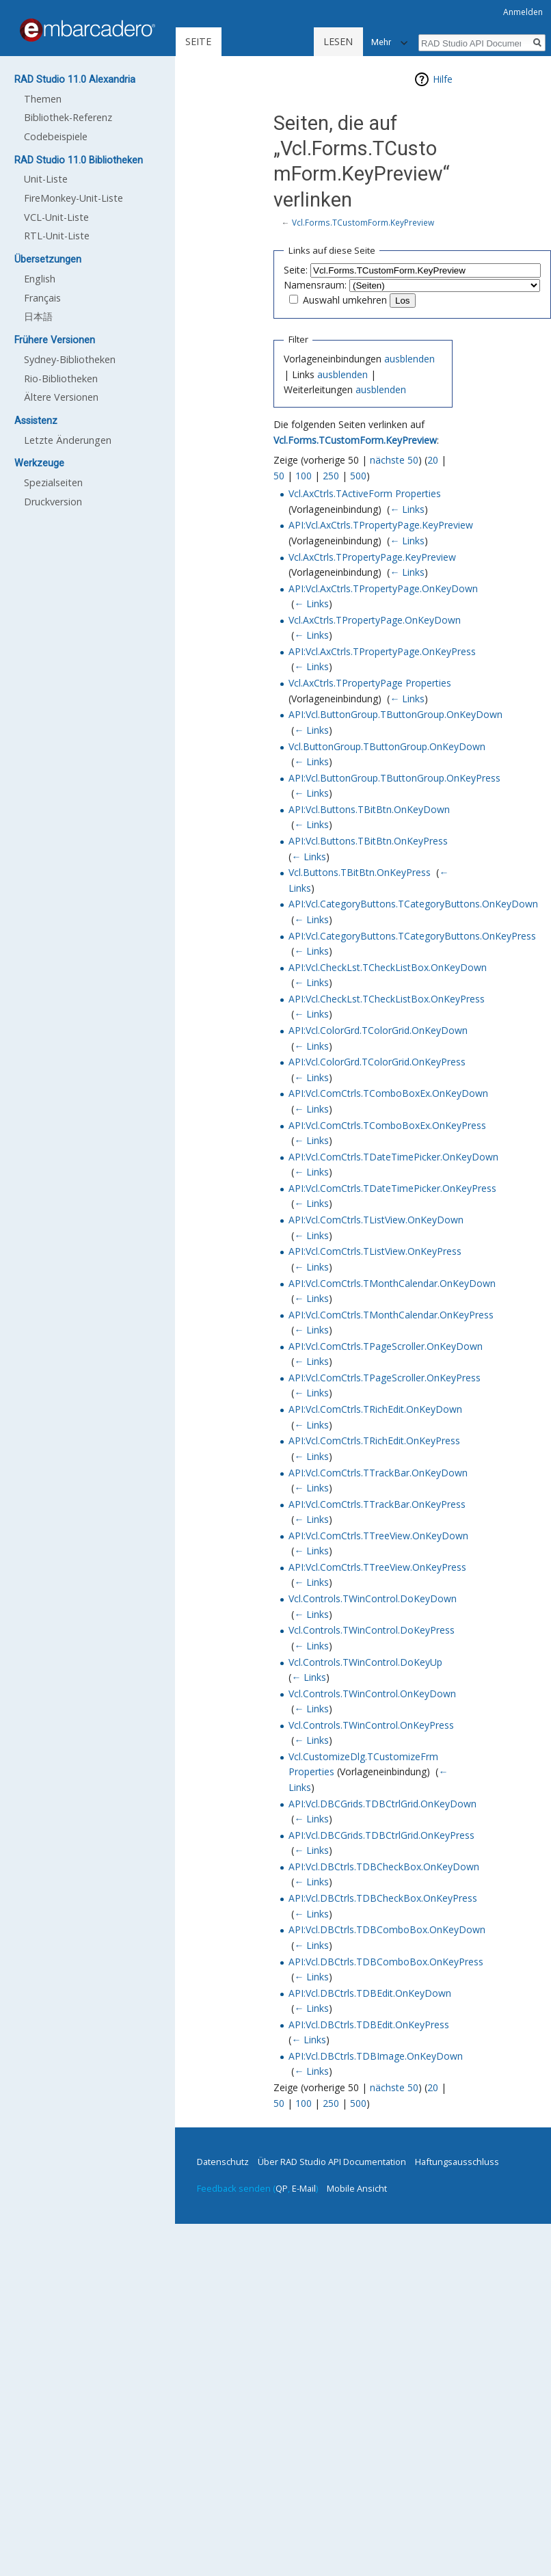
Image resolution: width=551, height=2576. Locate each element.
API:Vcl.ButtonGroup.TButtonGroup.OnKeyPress (394, 777)
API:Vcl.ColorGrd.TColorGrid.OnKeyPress (377, 1061)
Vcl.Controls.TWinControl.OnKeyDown (372, 1693)
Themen (43, 98)
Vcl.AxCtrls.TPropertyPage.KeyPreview (372, 556)
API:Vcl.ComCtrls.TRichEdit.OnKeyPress (374, 1440)
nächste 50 (394, 459)
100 (303, 475)
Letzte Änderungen (67, 440)
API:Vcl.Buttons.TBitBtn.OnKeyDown (369, 809)
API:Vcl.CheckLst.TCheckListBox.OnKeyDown (387, 967)
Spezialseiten (53, 482)
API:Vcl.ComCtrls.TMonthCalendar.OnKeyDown (392, 1283)
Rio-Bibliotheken (61, 378)
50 (278, 475)
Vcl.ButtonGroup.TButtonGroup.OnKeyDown (386, 746)
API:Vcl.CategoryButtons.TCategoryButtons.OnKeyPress (412, 935)
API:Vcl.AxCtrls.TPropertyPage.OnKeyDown (383, 588)
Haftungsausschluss (457, 2161)
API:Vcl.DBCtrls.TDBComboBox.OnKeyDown (386, 1929)
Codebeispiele (56, 136)
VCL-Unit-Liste (56, 217)
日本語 (38, 316)
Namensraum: (315, 284)
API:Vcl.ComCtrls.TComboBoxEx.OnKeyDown (388, 1093)
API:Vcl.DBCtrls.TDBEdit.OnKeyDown (369, 1993)
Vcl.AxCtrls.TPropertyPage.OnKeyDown (374, 619)
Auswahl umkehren (345, 299)
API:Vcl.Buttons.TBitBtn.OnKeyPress (368, 840)
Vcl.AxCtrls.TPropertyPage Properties (369, 682)
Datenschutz (223, 2161)
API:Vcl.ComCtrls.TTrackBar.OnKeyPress (377, 1504)
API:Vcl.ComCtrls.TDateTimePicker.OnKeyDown (393, 1156)
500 (358, 475)
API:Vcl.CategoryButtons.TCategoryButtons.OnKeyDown (413, 903)
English (39, 278)
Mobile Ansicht (357, 2188)
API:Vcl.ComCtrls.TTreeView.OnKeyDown (378, 1535)
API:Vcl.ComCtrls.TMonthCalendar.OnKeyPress (391, 1314)
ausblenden (409, 358)
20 (432, 459)
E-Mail (304, 2188)
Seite (198, 41)
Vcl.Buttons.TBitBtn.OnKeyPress (359, 872)
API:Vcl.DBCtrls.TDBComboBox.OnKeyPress (385, 1961)
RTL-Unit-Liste (57, 235)
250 (331, 475)
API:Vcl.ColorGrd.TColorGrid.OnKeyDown (378, 1030)
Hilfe (443, 78)
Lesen (291, 41)
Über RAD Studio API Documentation (332, 2161)
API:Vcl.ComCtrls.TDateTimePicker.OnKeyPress (392, 1188)
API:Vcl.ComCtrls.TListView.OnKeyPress (374, 1251)
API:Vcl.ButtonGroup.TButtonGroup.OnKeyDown (395, 714)
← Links (407, 509)
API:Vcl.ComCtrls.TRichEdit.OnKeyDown (375, 1409)
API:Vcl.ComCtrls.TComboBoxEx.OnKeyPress (387, 1125)
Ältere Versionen (61, 396)
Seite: (296, 269)
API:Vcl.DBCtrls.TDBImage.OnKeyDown (375, 2055)
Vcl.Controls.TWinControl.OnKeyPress (371, 1724)
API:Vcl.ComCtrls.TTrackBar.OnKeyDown (378, 1472)
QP (282, 2188)
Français (42, 297)
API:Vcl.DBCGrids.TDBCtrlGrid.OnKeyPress (381, 1835)
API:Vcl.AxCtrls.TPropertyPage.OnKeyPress (382, 651)
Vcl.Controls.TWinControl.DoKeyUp (365, 1662)
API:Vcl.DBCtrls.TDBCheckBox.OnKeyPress (382, 1897)
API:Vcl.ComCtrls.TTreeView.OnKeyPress (377, 1567)
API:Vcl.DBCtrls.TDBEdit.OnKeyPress (368, 2024)
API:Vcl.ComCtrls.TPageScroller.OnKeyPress (384, 1377)
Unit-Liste (46, 178)
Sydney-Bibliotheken (70, 359)
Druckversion (53, 501)
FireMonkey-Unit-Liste (73, 197)
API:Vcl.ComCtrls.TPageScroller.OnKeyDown (385, 1346)
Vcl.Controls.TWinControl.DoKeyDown (372, 1598)
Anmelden (523, 12)
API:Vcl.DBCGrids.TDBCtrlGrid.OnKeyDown (382, 1803)
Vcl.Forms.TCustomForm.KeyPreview (363, 222)
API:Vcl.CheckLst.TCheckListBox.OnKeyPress (386, 998)
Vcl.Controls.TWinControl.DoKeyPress (371, 1629)
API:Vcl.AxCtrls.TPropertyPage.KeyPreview (380, 524)
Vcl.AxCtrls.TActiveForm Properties (364, 493)
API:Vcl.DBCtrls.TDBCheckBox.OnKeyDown (383, 1866)
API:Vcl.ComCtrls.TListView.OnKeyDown (375, 1219)
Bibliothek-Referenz (68, 117)
